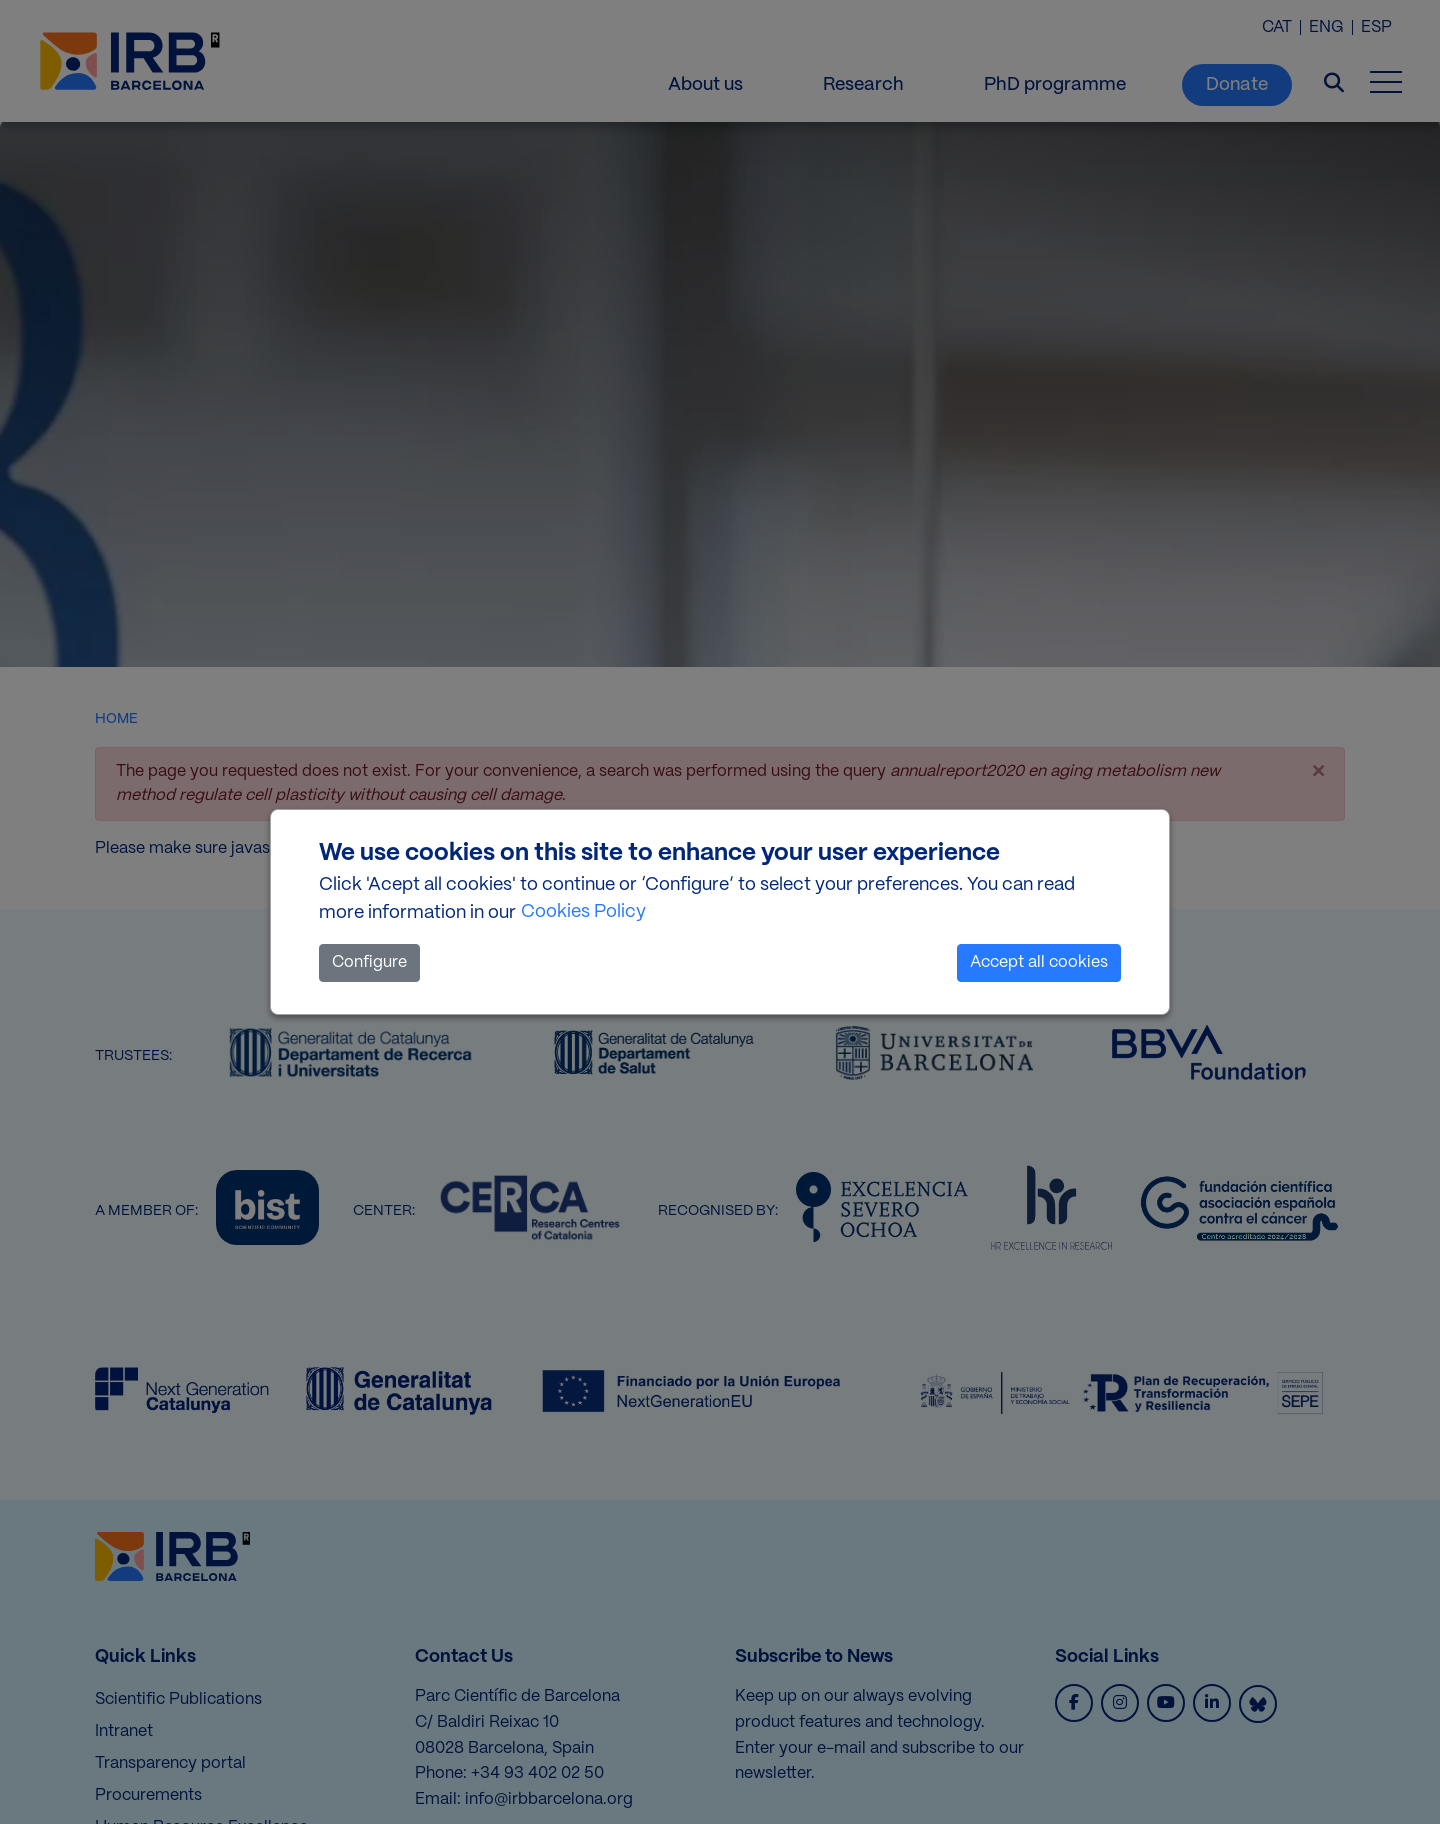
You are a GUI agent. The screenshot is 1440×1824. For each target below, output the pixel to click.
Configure (369, 962)
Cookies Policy (583, 912)
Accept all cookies (1039, 962)
